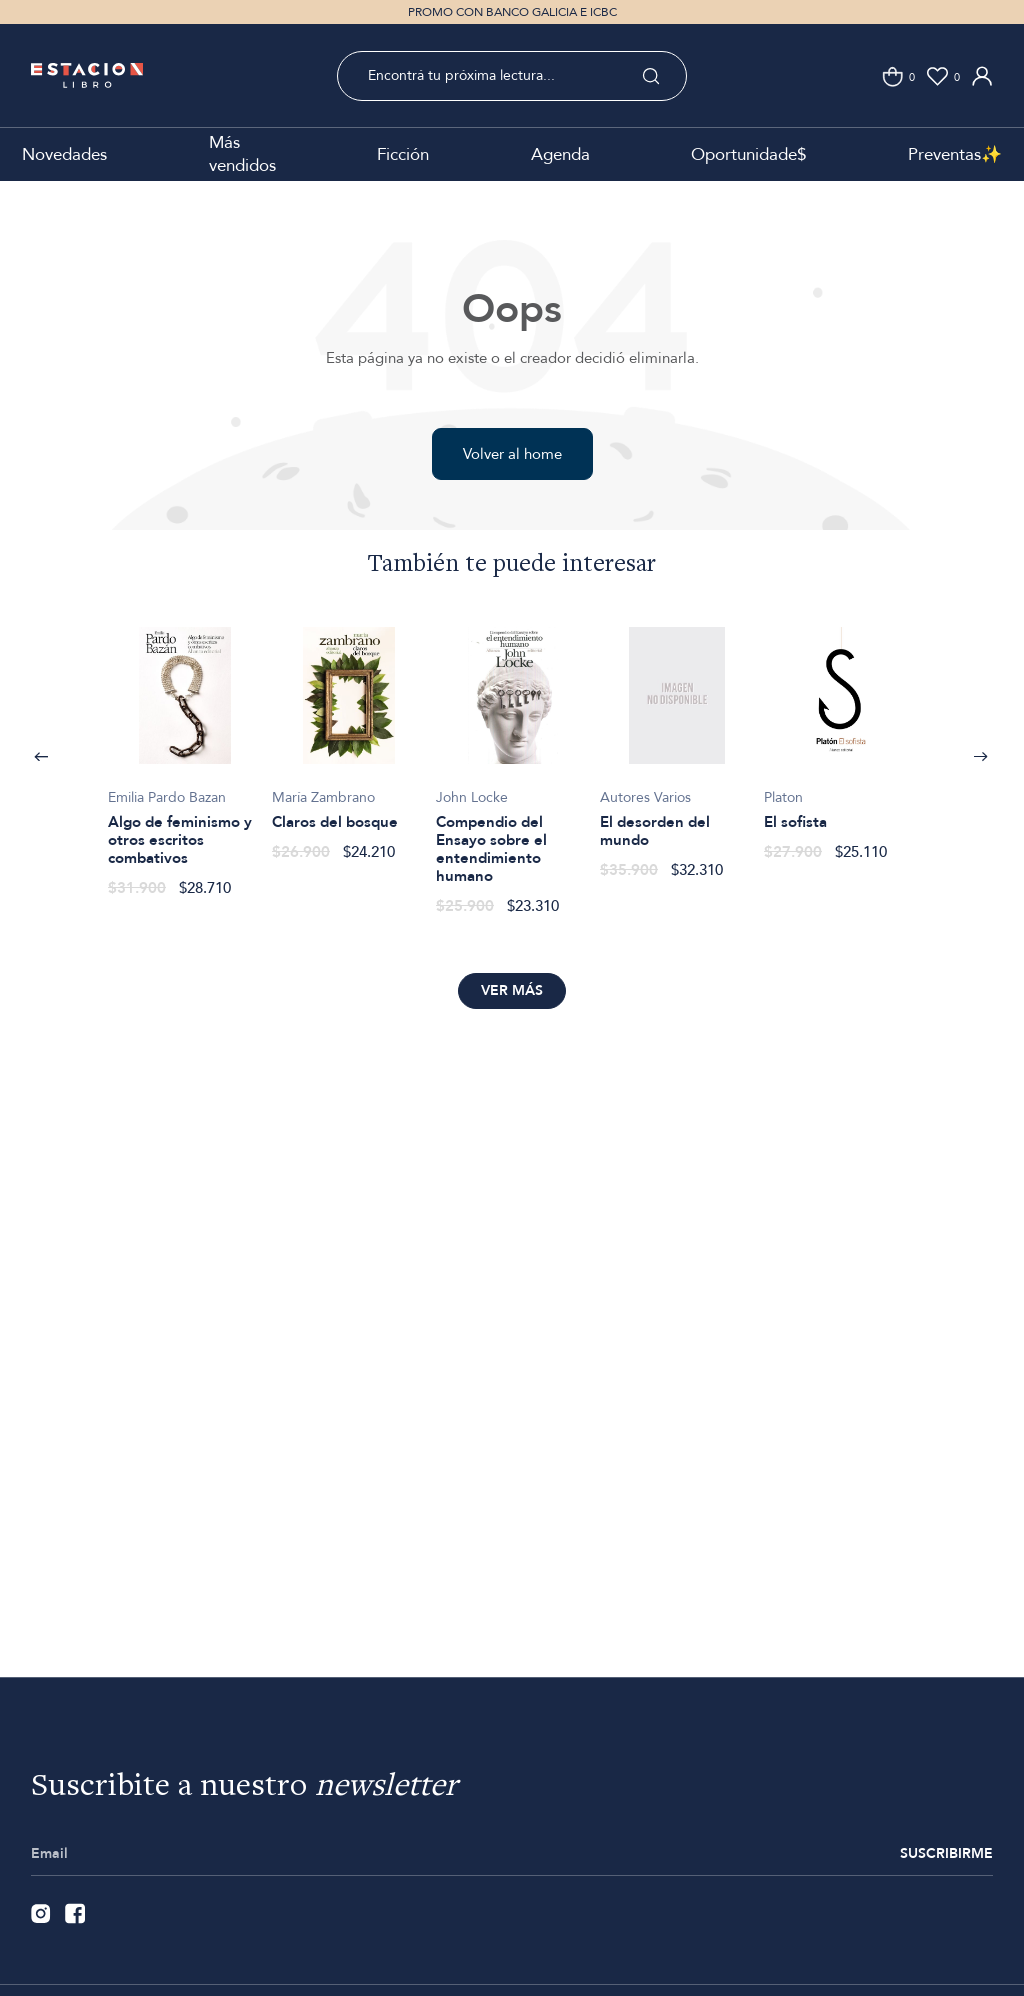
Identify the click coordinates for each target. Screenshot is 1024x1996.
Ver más (512, 990)
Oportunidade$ (748, 154)
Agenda (560, 154)
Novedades (64, 154)
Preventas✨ (955, 154)
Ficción (403, 154)
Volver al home (512, 454)
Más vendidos (242, 154)
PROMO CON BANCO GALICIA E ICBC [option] (512, 12)
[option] (185, 751)
